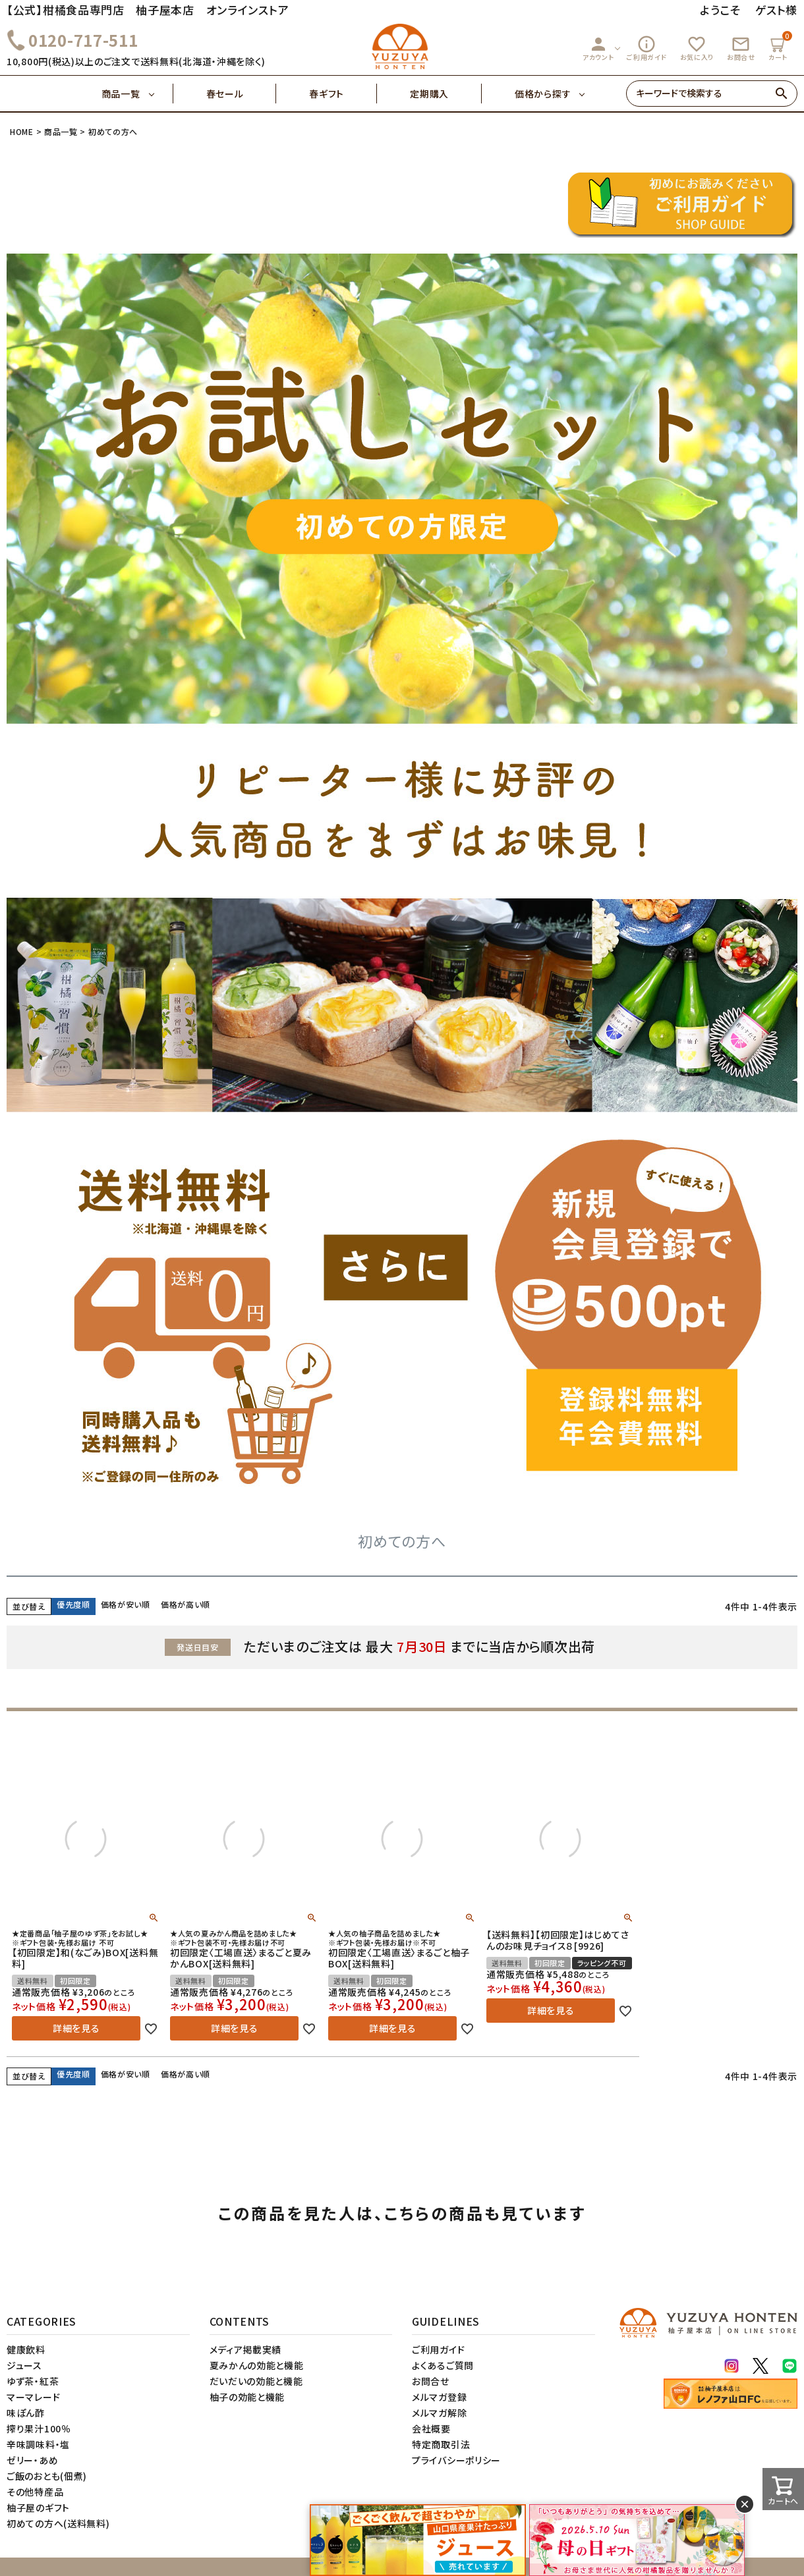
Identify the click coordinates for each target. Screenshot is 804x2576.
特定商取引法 (441, 2444)
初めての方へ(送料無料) (58, 2523)
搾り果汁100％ (39, 2428)
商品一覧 (137, 93)
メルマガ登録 (439, 2396)
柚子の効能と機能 (247, 2396)
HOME (22, 131)
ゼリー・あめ (32, 2460)
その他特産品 (35, 2491)
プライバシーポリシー (456, 2460)
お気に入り (697, 48)
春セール (241, 93)
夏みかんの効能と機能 (257, 2365)
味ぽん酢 (26, 2412)
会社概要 (431, 2428)
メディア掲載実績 (246, 2349)
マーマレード (33, 2396)
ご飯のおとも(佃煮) (47, 2475)
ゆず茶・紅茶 (33, 2381)
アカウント (598, 48)
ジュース (24, 2365)
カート (779, 46)
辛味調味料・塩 (38, 2444)
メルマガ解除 (439, 2412)
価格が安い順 (125, 1604)
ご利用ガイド (646, 48)
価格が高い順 (185, 1604)
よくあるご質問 (443, 2365)
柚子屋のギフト (38, 2507)
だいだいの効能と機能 (256, 2381)
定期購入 (446, 93)
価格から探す (543, 93)
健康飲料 (26, 2349)
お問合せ (741, 48)
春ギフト (343, 93)
